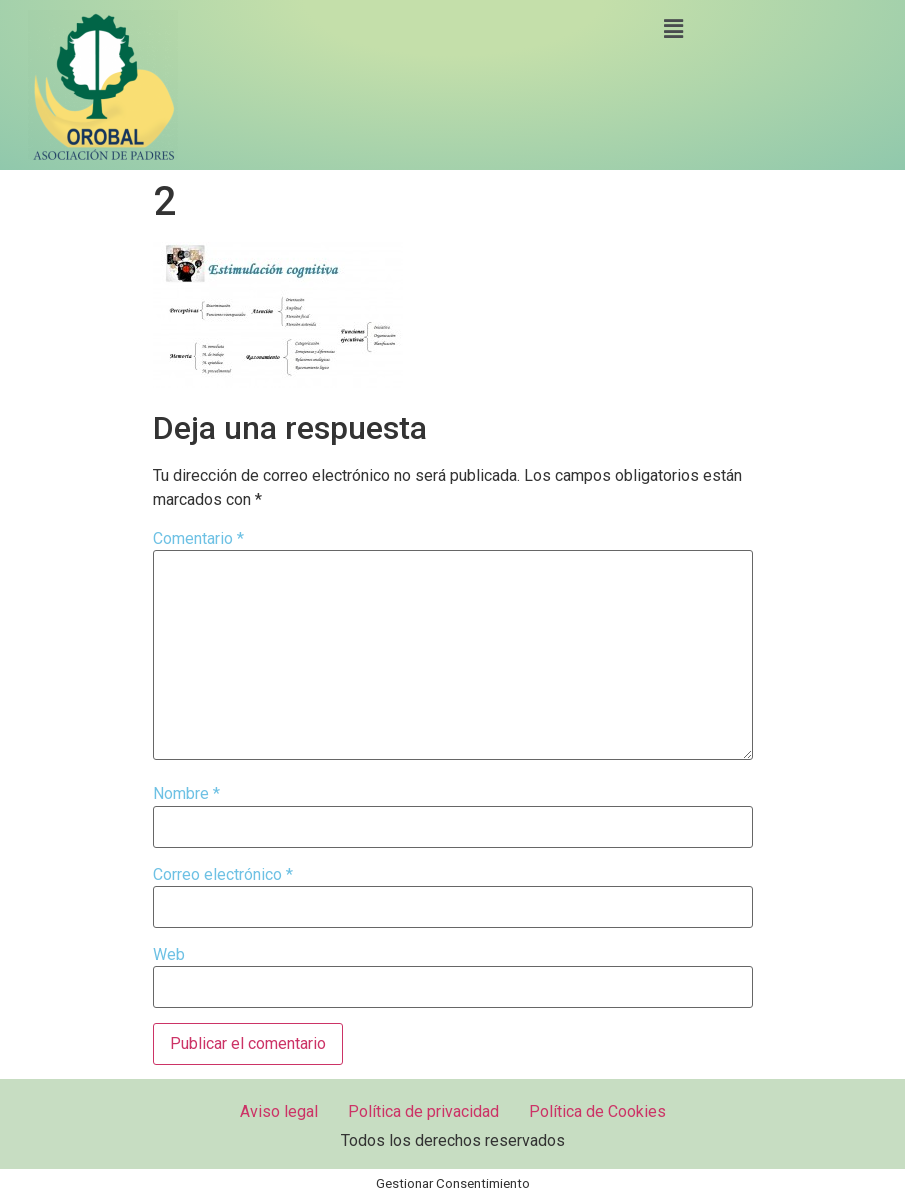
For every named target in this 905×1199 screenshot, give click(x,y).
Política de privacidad (423, 1111)
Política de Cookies (597, 1111)
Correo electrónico (223, 875)
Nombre (186, 794)
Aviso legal (279, 1111)
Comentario (198, 539)
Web (169, 955)
